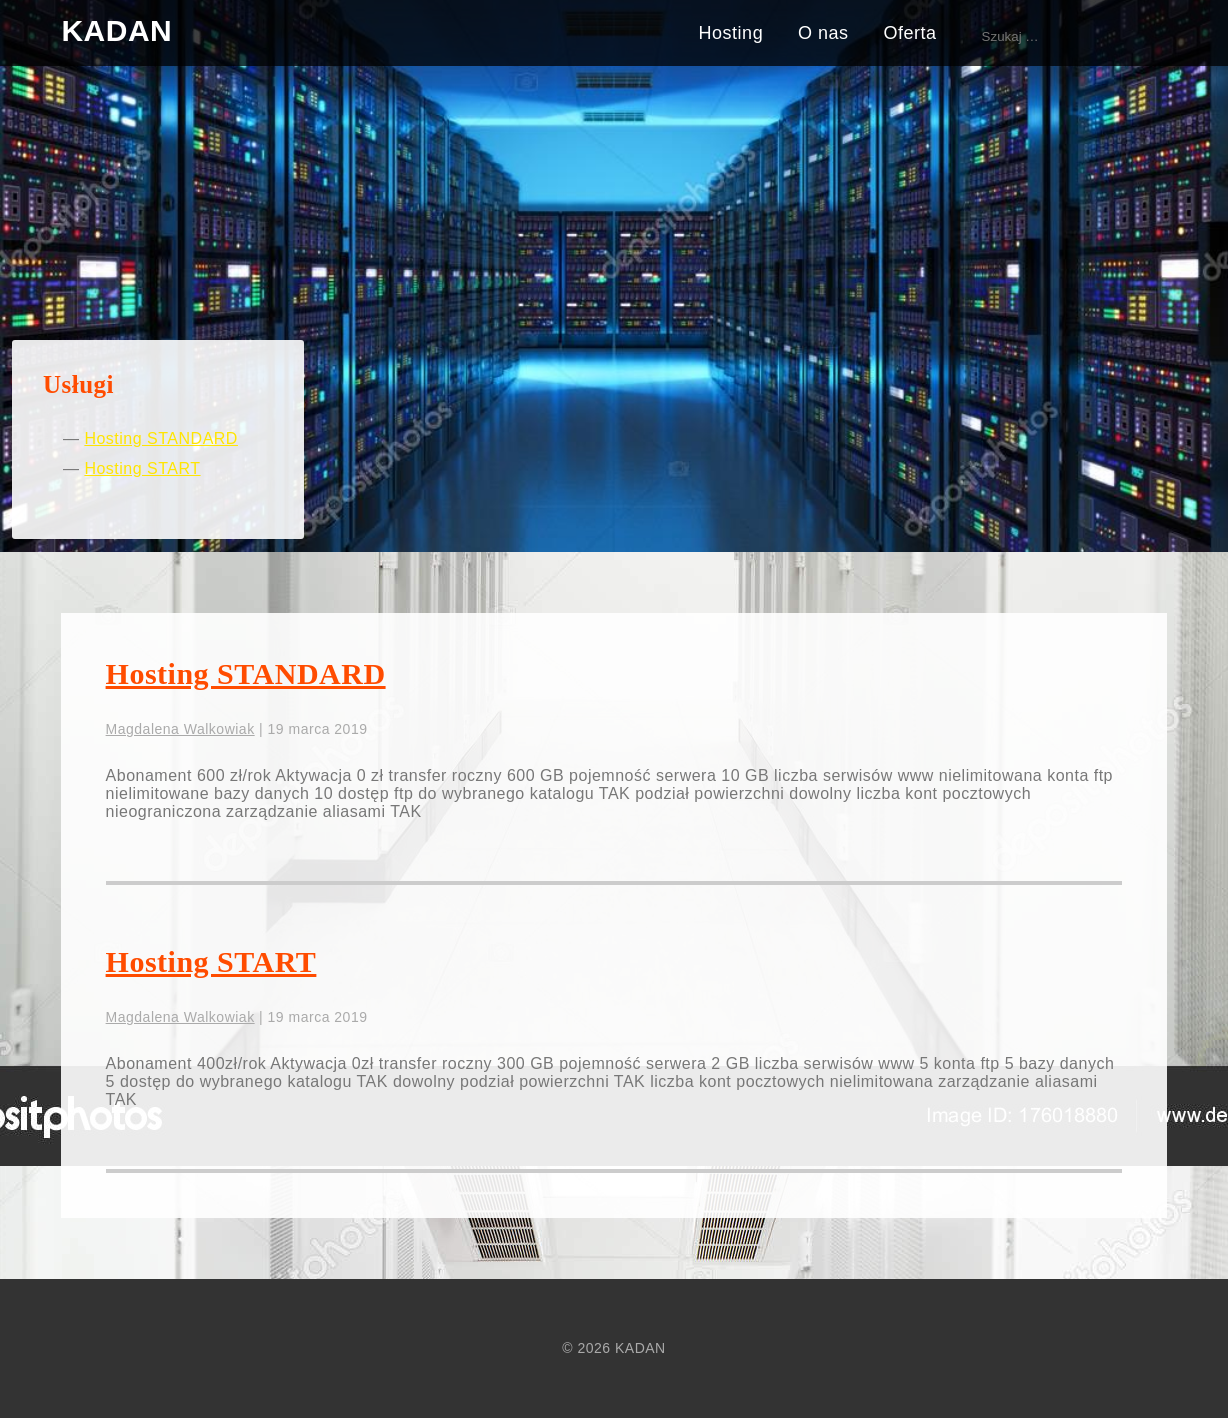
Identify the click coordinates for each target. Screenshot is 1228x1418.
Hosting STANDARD (161, 438)
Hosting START (142, 468)
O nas (823, 33)
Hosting (731, 33)
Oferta (910, 33)
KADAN (116, 30)
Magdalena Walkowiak (180, 729)
